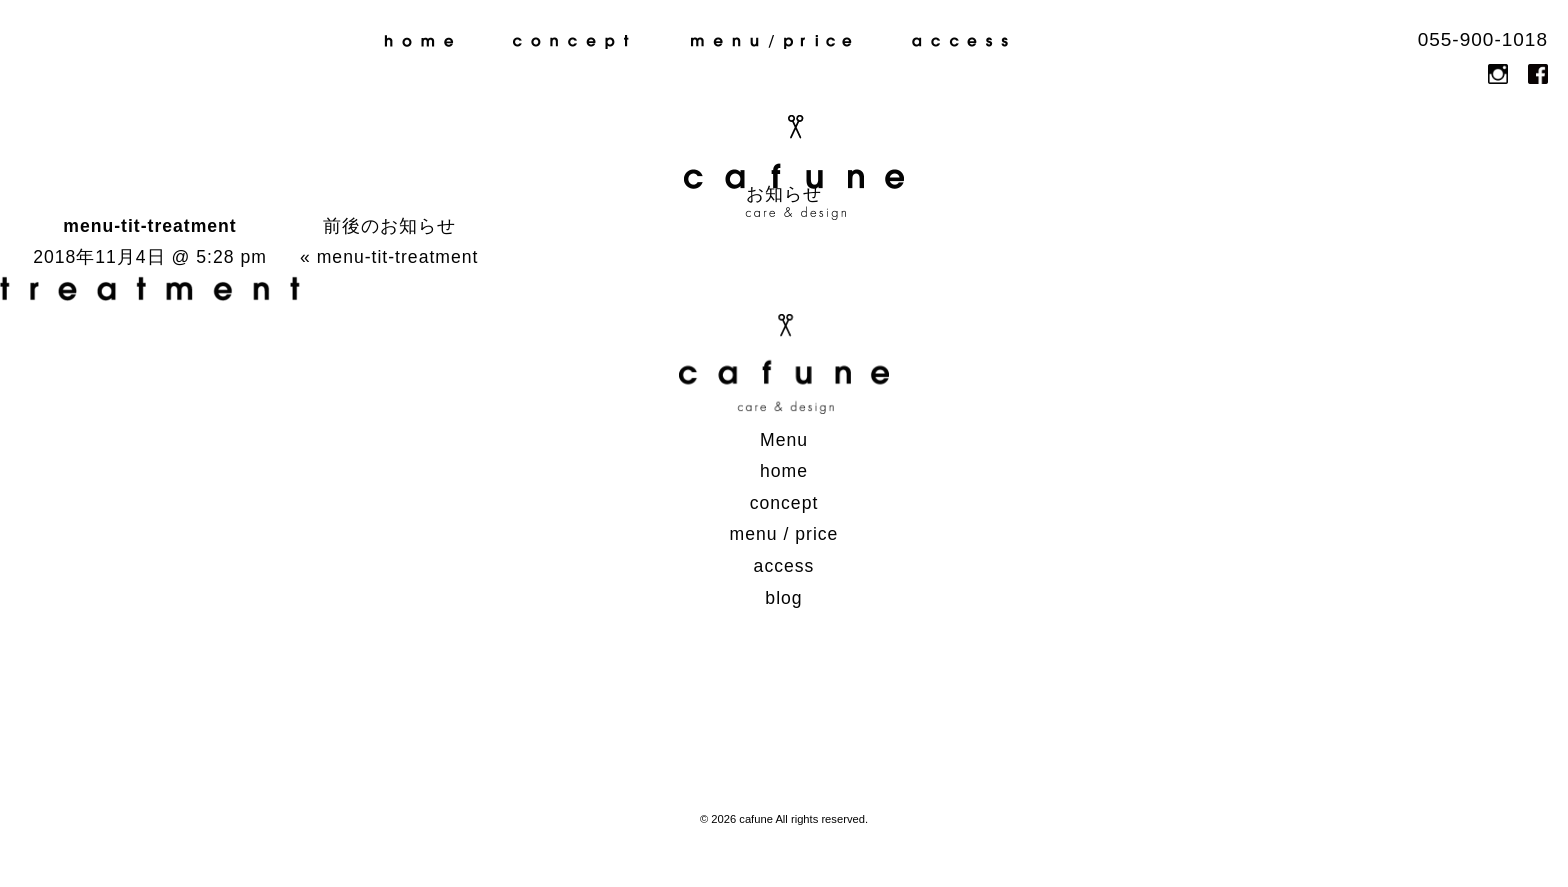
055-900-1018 (1483, 39)
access (968, 42)
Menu (784, 440)
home (419, 42)
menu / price (772, 42)
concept (571, 42)
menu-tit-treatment (398, 257)
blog (1133, 42)
